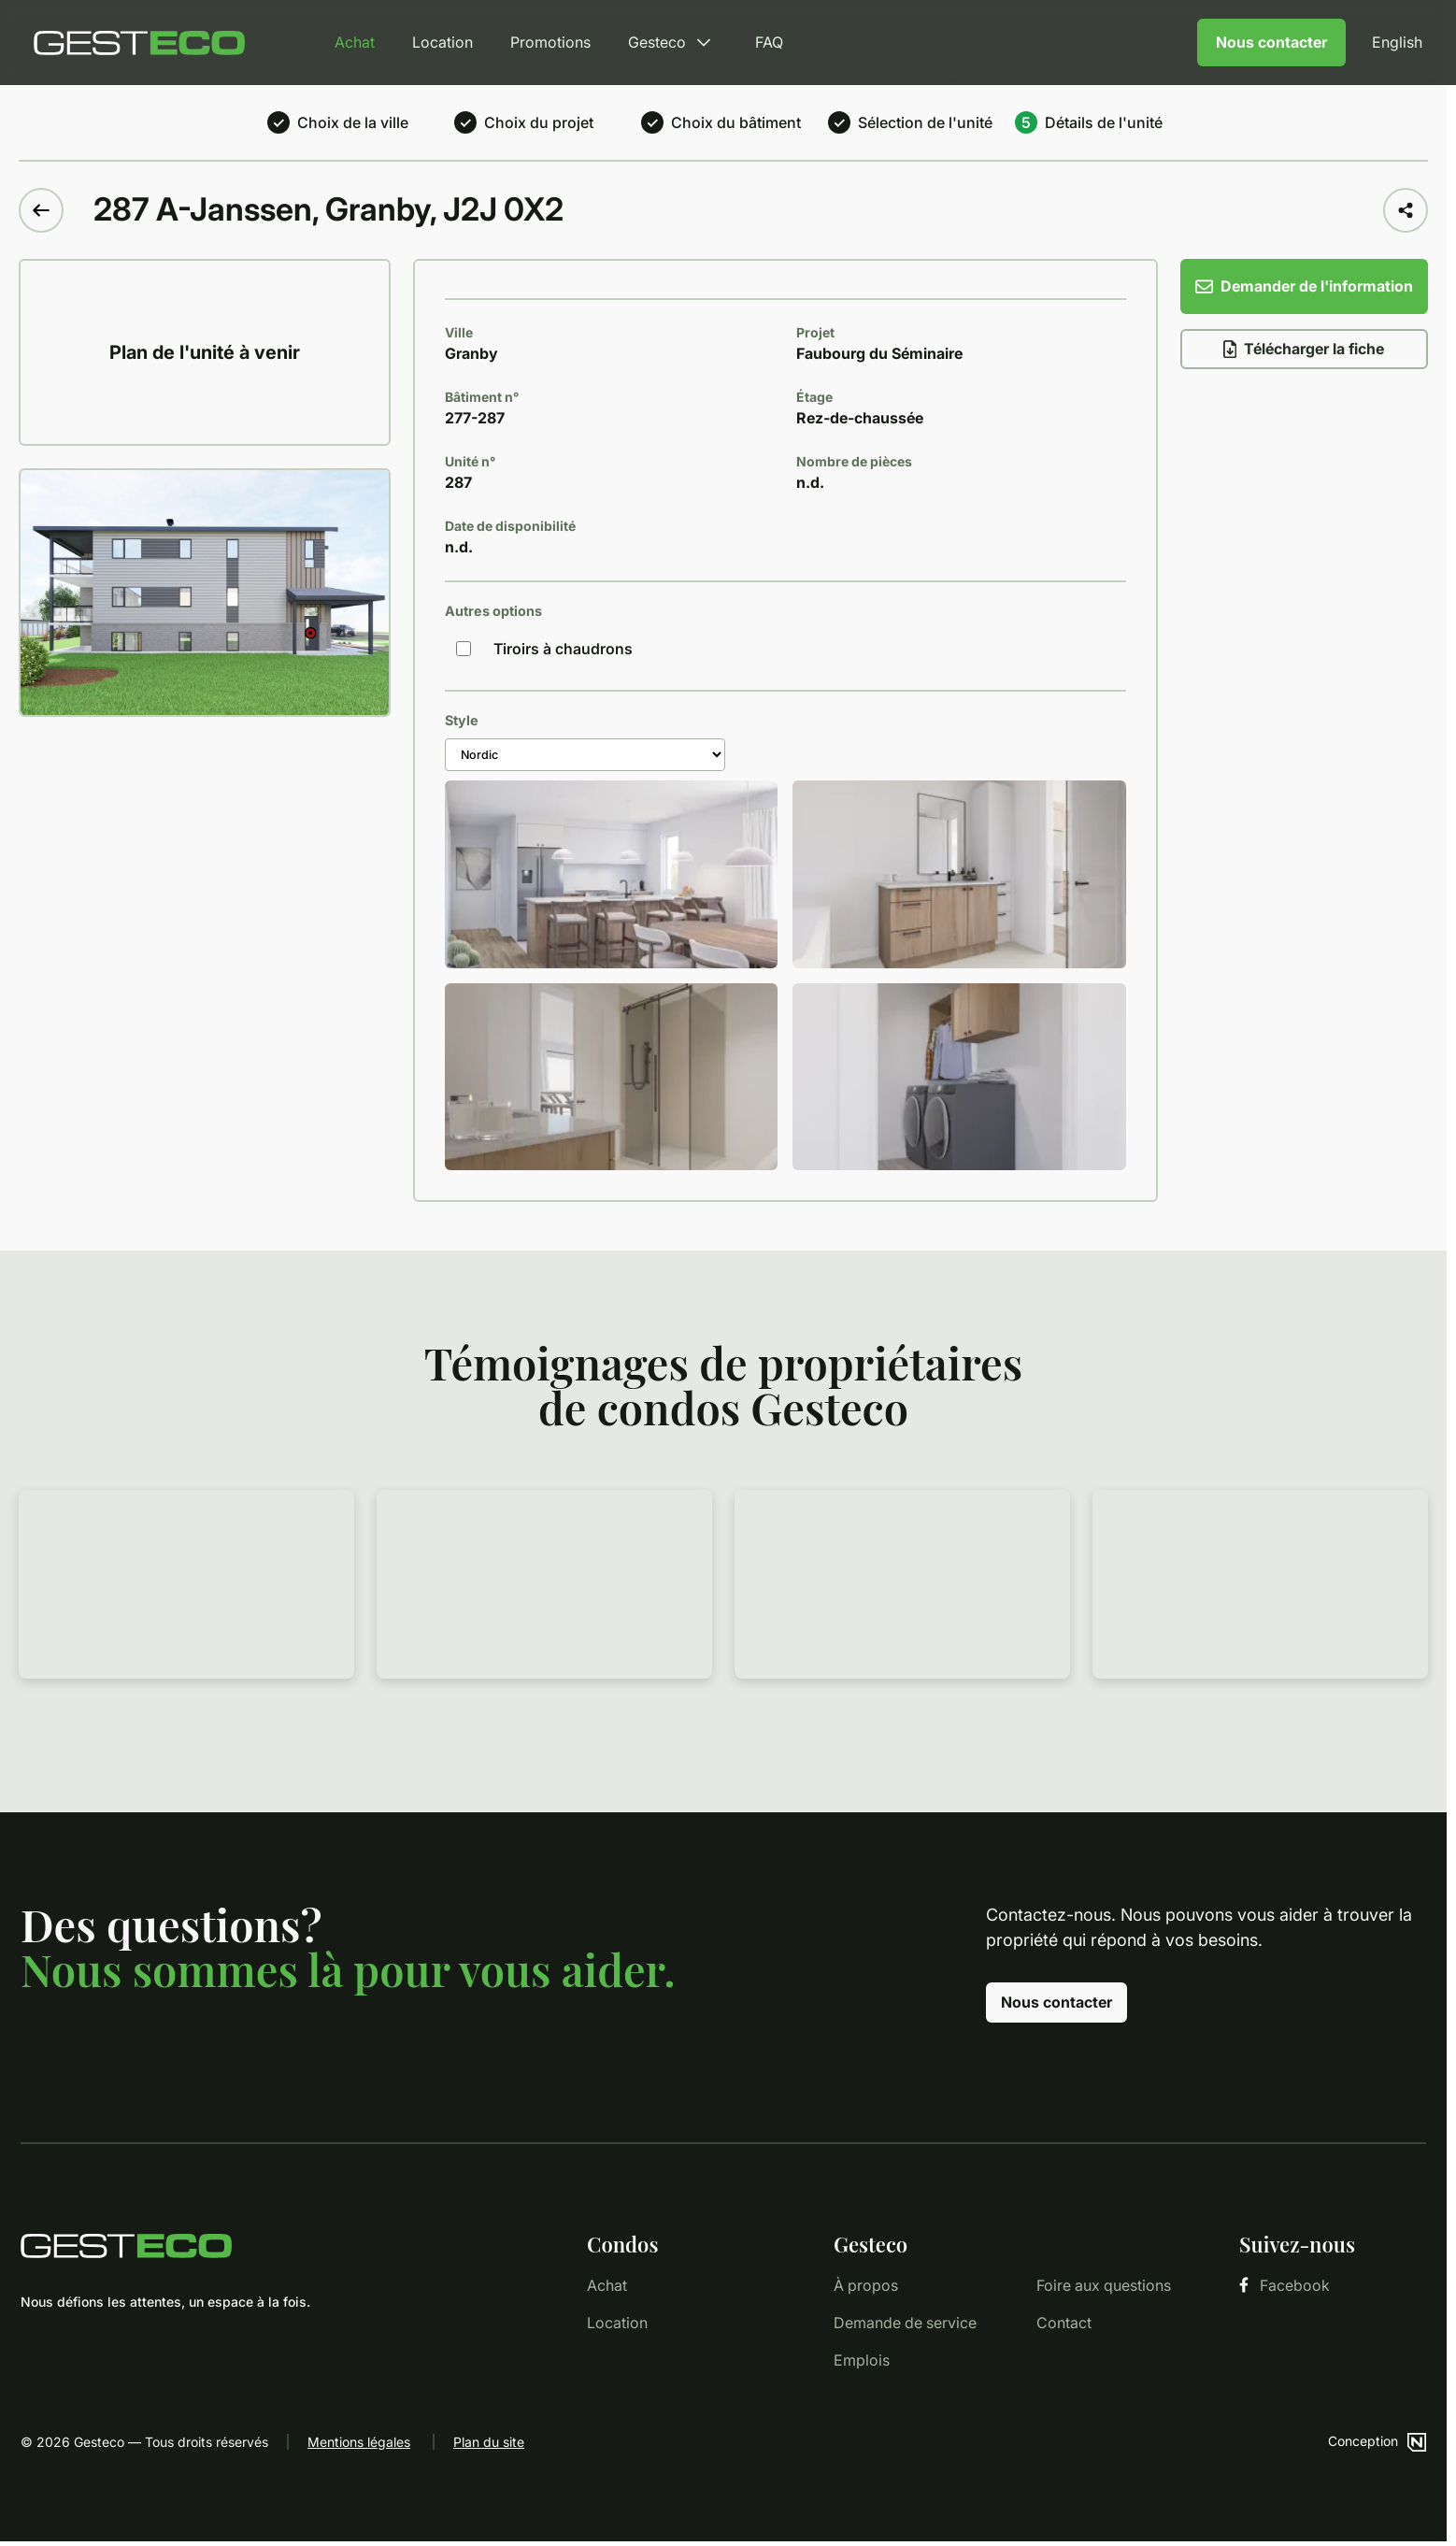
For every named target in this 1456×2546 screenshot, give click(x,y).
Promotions (550, 42)
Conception (1377, 2441)
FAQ (769, 42)
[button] (311, 633)
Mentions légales (358, 2442)
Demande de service (905, 2322)
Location (442, 42)
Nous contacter (1271, 42)
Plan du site (488, 2442)
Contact (1064, 2322)
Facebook (1284, 2285)
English (1397, 42)
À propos (866, 2285)
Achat (355, 42)
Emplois (862, 2360)
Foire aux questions (1103, 2285)
